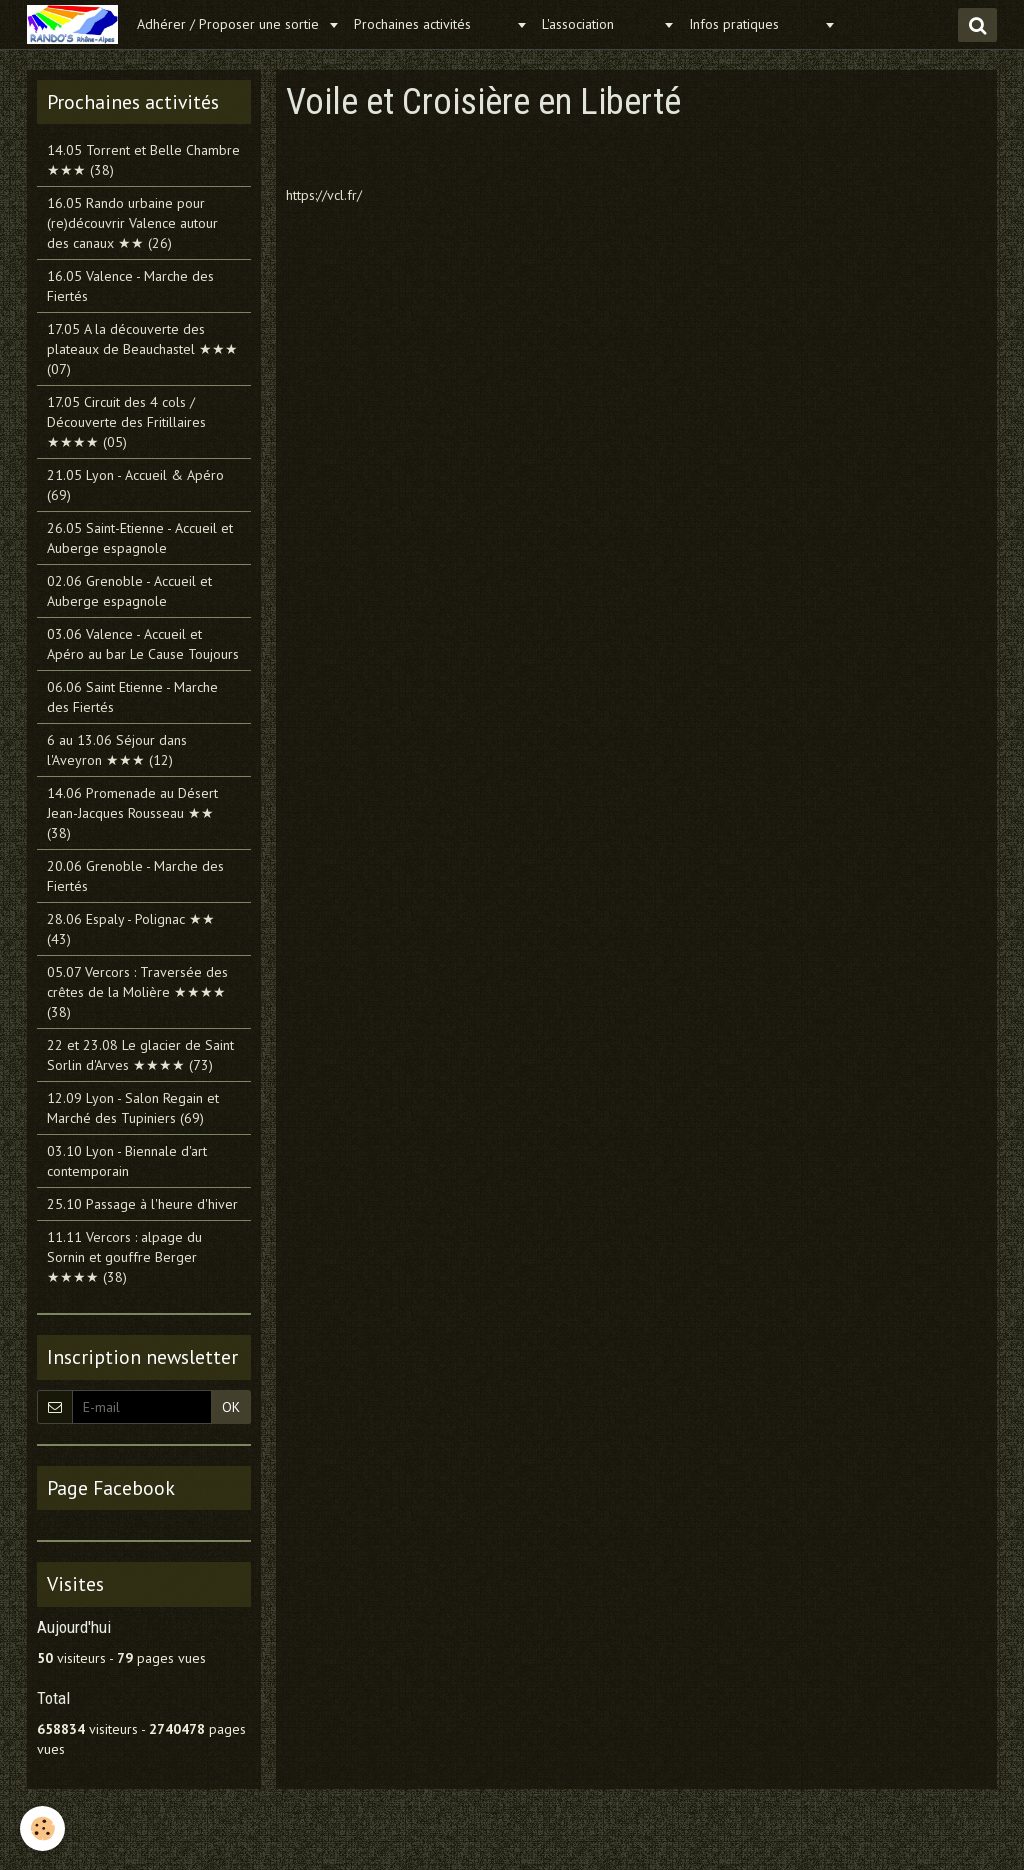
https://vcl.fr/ (324, 195)
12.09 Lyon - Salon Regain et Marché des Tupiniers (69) (133, 1108)
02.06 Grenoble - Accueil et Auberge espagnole (129, 591)
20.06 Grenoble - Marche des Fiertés (135, 876)
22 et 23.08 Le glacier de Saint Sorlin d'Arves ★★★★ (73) (140, 1055)
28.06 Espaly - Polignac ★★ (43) (131, 929)
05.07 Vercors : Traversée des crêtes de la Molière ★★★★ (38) (137, 992)
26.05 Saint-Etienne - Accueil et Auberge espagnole (140, 538)
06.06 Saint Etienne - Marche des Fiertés (132, 697)
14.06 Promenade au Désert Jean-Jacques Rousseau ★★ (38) (132, 813)
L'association (600, 24)
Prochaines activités (432, 24)
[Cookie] (42, 1828)
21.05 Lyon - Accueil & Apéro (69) (135, 485)
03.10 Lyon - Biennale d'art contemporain (127, 1161)
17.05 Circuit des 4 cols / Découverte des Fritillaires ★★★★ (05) (126, 422)
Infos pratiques (754, 24)
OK (231, 1407)
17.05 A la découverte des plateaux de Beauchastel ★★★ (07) (142, 349)
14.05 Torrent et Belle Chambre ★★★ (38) (143, 160)
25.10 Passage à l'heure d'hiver (142, 1204)
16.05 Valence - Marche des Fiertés (130, 286)
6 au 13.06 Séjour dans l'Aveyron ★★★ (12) (117, 750)
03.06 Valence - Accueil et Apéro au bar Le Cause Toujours (143, 644)
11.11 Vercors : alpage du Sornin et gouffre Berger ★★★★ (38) (124, 1257)
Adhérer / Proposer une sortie (230, 24)
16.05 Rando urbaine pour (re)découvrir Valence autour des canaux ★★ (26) (132, 223)
